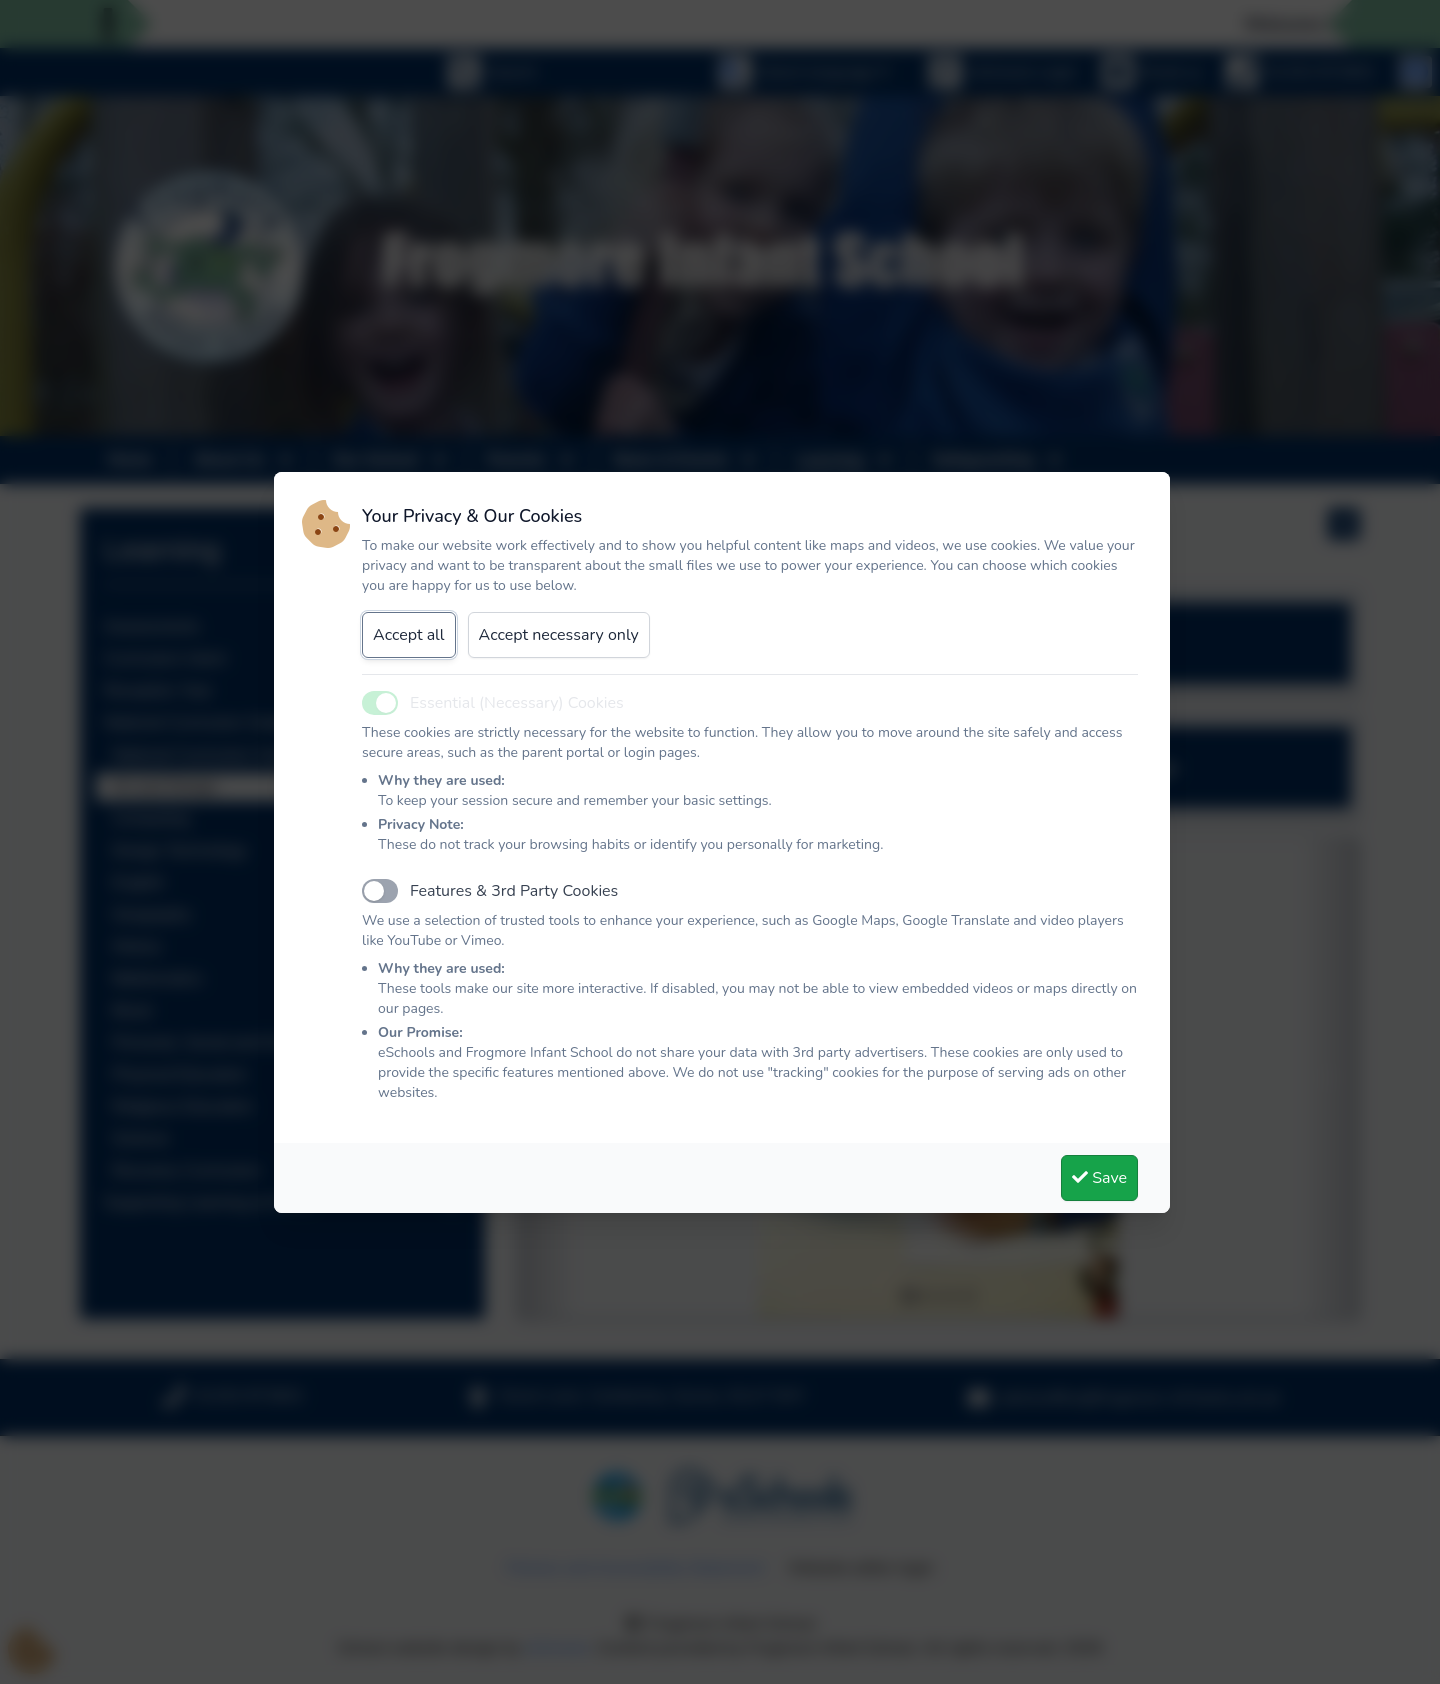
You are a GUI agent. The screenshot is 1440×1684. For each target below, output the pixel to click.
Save (1099, 1178)
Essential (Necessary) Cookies (517, 703)
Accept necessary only (559, 635)
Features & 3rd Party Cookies (514, 891)
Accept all (409, 635)
